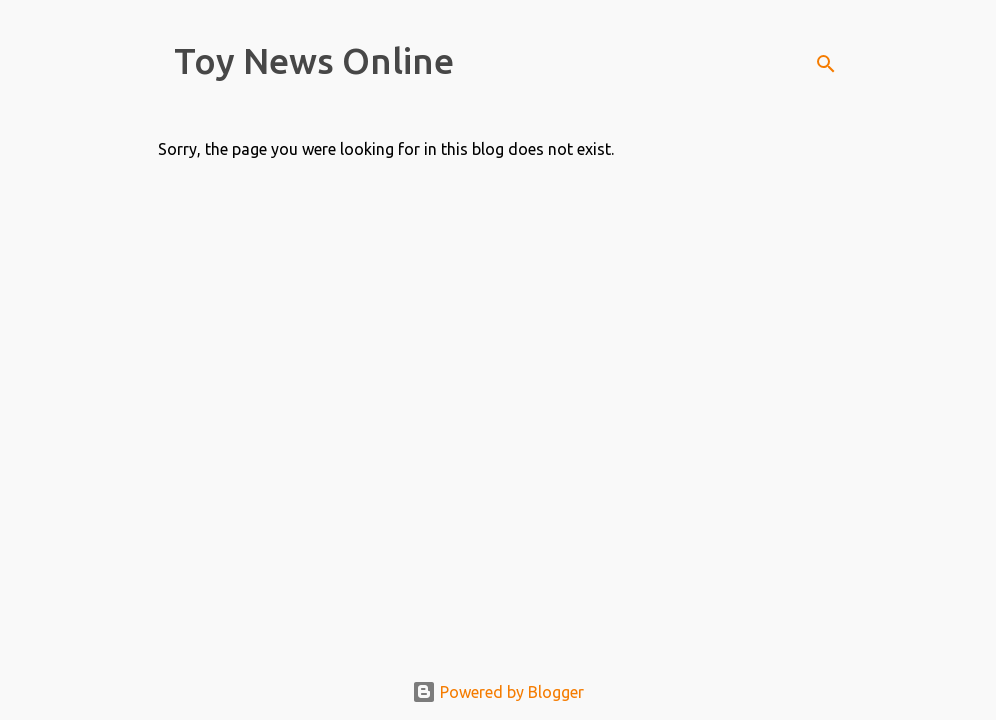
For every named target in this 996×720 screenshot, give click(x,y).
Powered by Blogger (498, 692)
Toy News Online (314, 60)
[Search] (826, 64)
